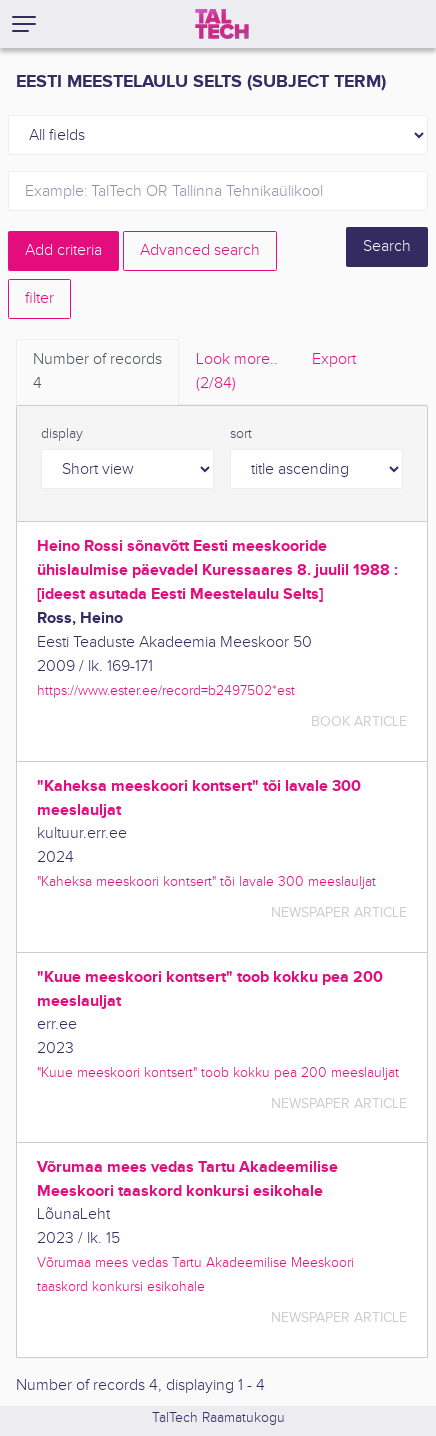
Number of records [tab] (97, 373)
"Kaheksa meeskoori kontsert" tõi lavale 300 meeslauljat (206, 881)
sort (241, 434)
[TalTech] (222, 24)
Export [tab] (334, 359)
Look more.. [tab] (237, 373)
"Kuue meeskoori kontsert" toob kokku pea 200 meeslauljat (218, 1072)
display (62, 434)
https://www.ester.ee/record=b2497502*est (166, 690)
